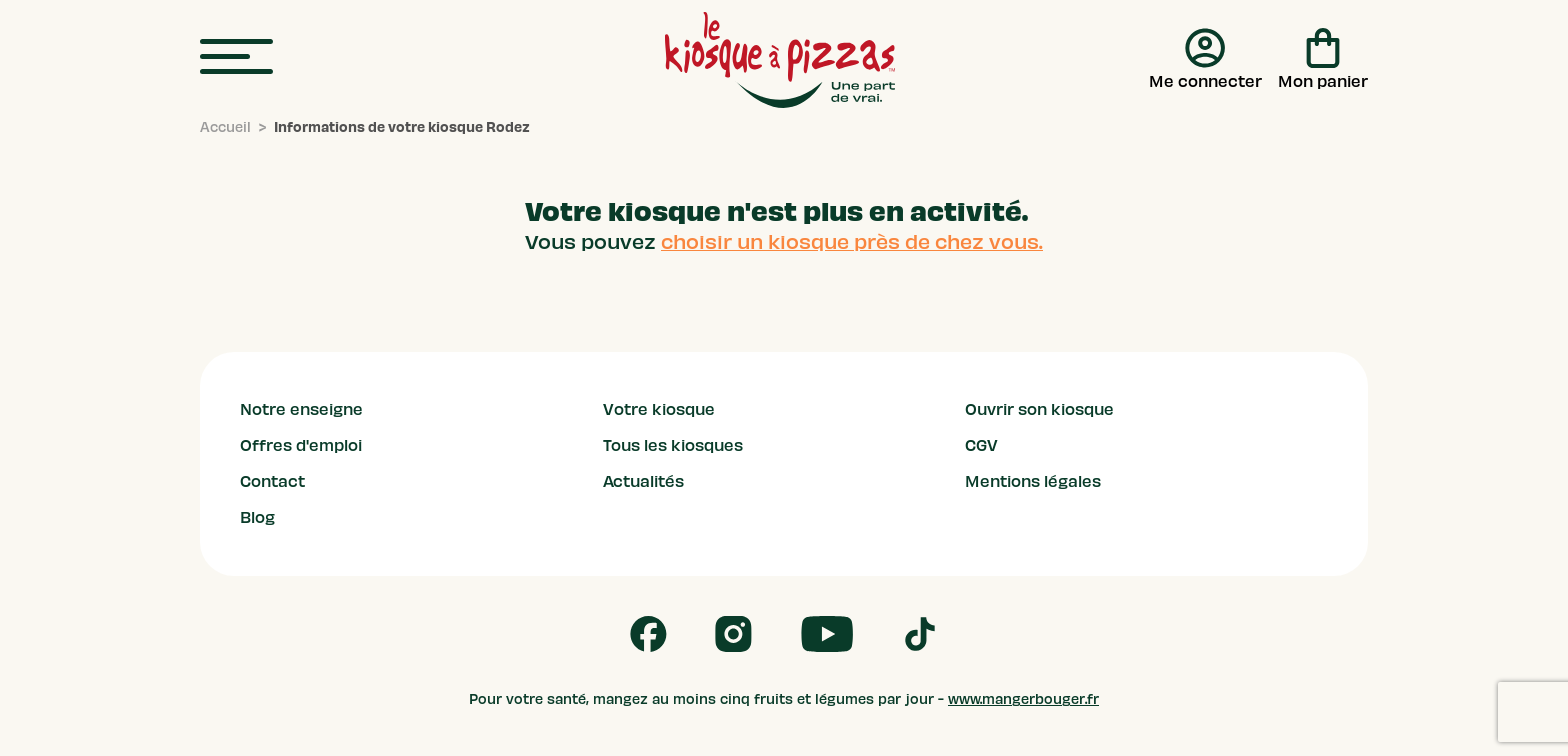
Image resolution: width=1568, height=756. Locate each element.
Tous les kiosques (673, 446)
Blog (257, 518)
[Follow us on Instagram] (733, 634)
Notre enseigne (301, 410)
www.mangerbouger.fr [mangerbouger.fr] (1023, 699)
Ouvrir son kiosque (1039, 410)
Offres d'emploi (301, 446)
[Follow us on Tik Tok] (920, 634)
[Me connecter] (1205, 60)
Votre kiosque (659, 410)
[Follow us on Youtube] (827, 634)
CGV (981, 446)
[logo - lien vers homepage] (780, 60)
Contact (272, 482)
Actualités (643, 482)
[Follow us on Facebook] (648, 634)
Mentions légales (1033, 482)
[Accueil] (225, 128)
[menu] (236, 57)
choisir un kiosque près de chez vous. (852, 242)
